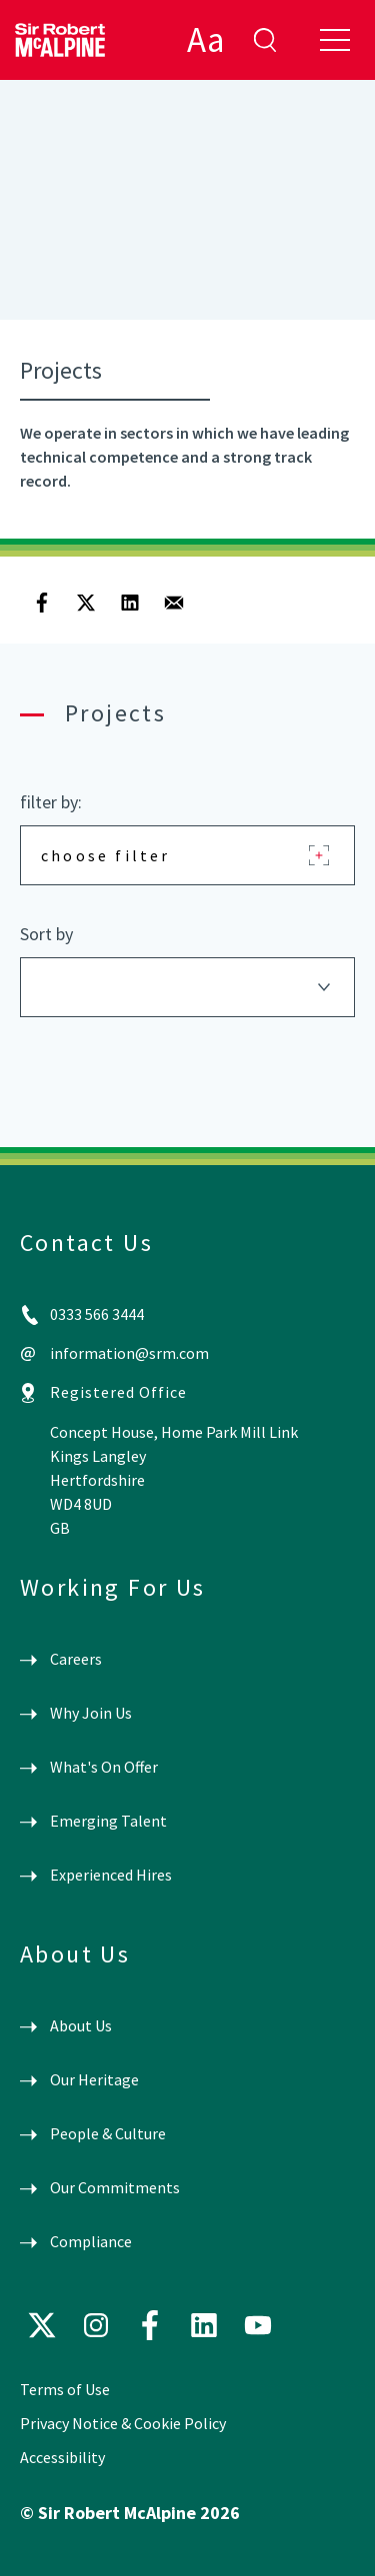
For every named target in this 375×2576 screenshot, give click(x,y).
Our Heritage (94, 2079)
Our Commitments (115, 2187)
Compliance (91, 2241)
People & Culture (108, 2133)
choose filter (106, 855)
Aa (205, 40)
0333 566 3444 (97, 1314)
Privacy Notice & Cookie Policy (123, 2423)
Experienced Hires (111, 1875)
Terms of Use (65, 2389)
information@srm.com (129, 1353)
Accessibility (62, 2457)
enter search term (265, 40)
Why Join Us (91, 1713)
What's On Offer (104, 1767)
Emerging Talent (108, 1821)
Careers (76, 1659)
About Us (81, 2025)
